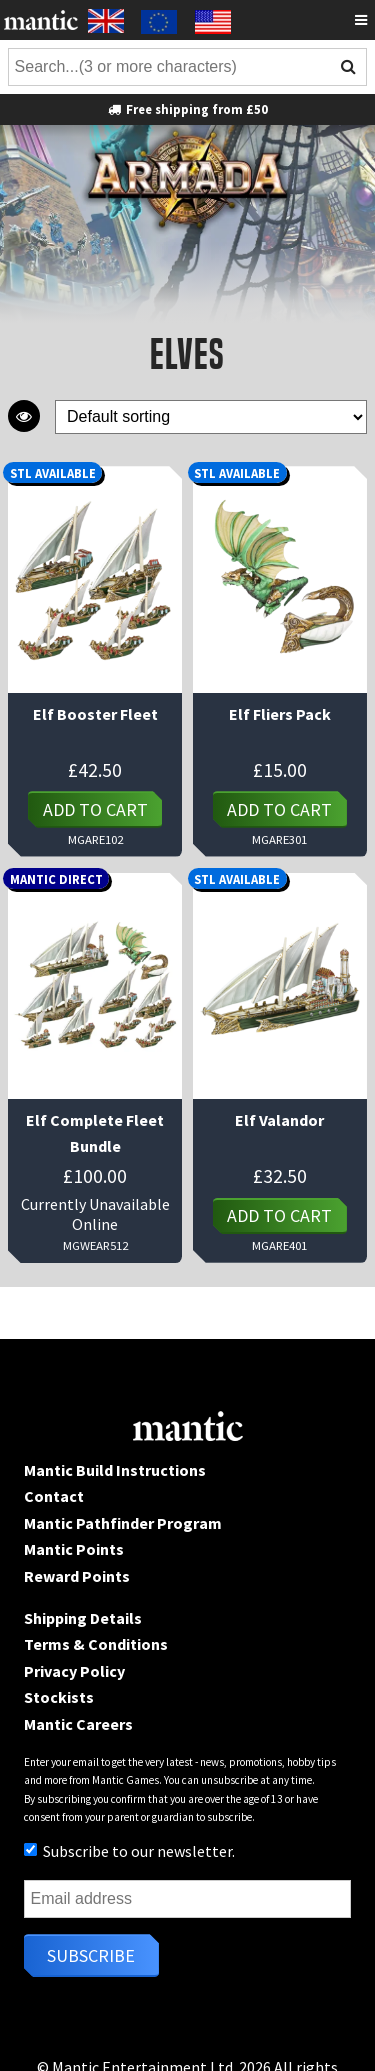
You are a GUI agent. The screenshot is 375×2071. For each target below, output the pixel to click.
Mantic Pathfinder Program (123, 1523)
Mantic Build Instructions (115, 1470)
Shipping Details (83, 1618)
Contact (54, 1496)
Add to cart (95, 809)
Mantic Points (74, 1549)
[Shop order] (211, 417)
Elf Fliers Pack (280, 714)
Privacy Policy (74, 1671)
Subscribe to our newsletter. (129, 1851)
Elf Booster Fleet (95, 714)
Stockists (59, 1697)
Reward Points (77, 1576)
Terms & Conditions (96, 1644)
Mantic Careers (78, 1724)
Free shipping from (187, 109)
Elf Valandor (279, 1120)
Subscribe (91, 1955)
